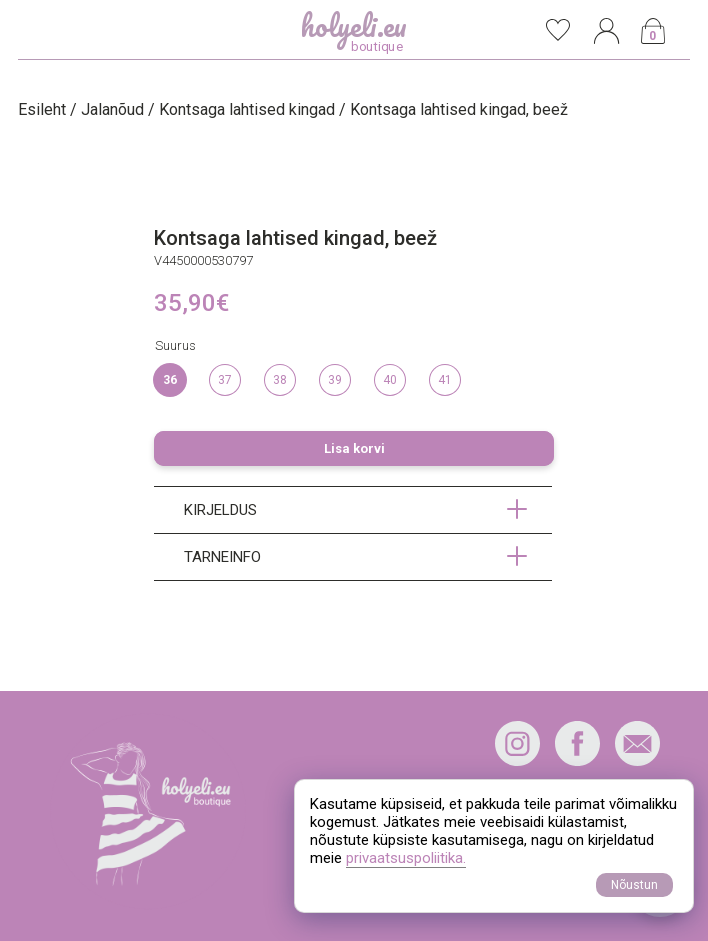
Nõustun (634, 885)
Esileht (42, 109)
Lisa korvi (354, 448)
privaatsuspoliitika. (406, 858)
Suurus (175, 345)
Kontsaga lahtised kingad (247, 109)
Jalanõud (112, 109)
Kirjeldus (220, 510)
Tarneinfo (222, 557)
